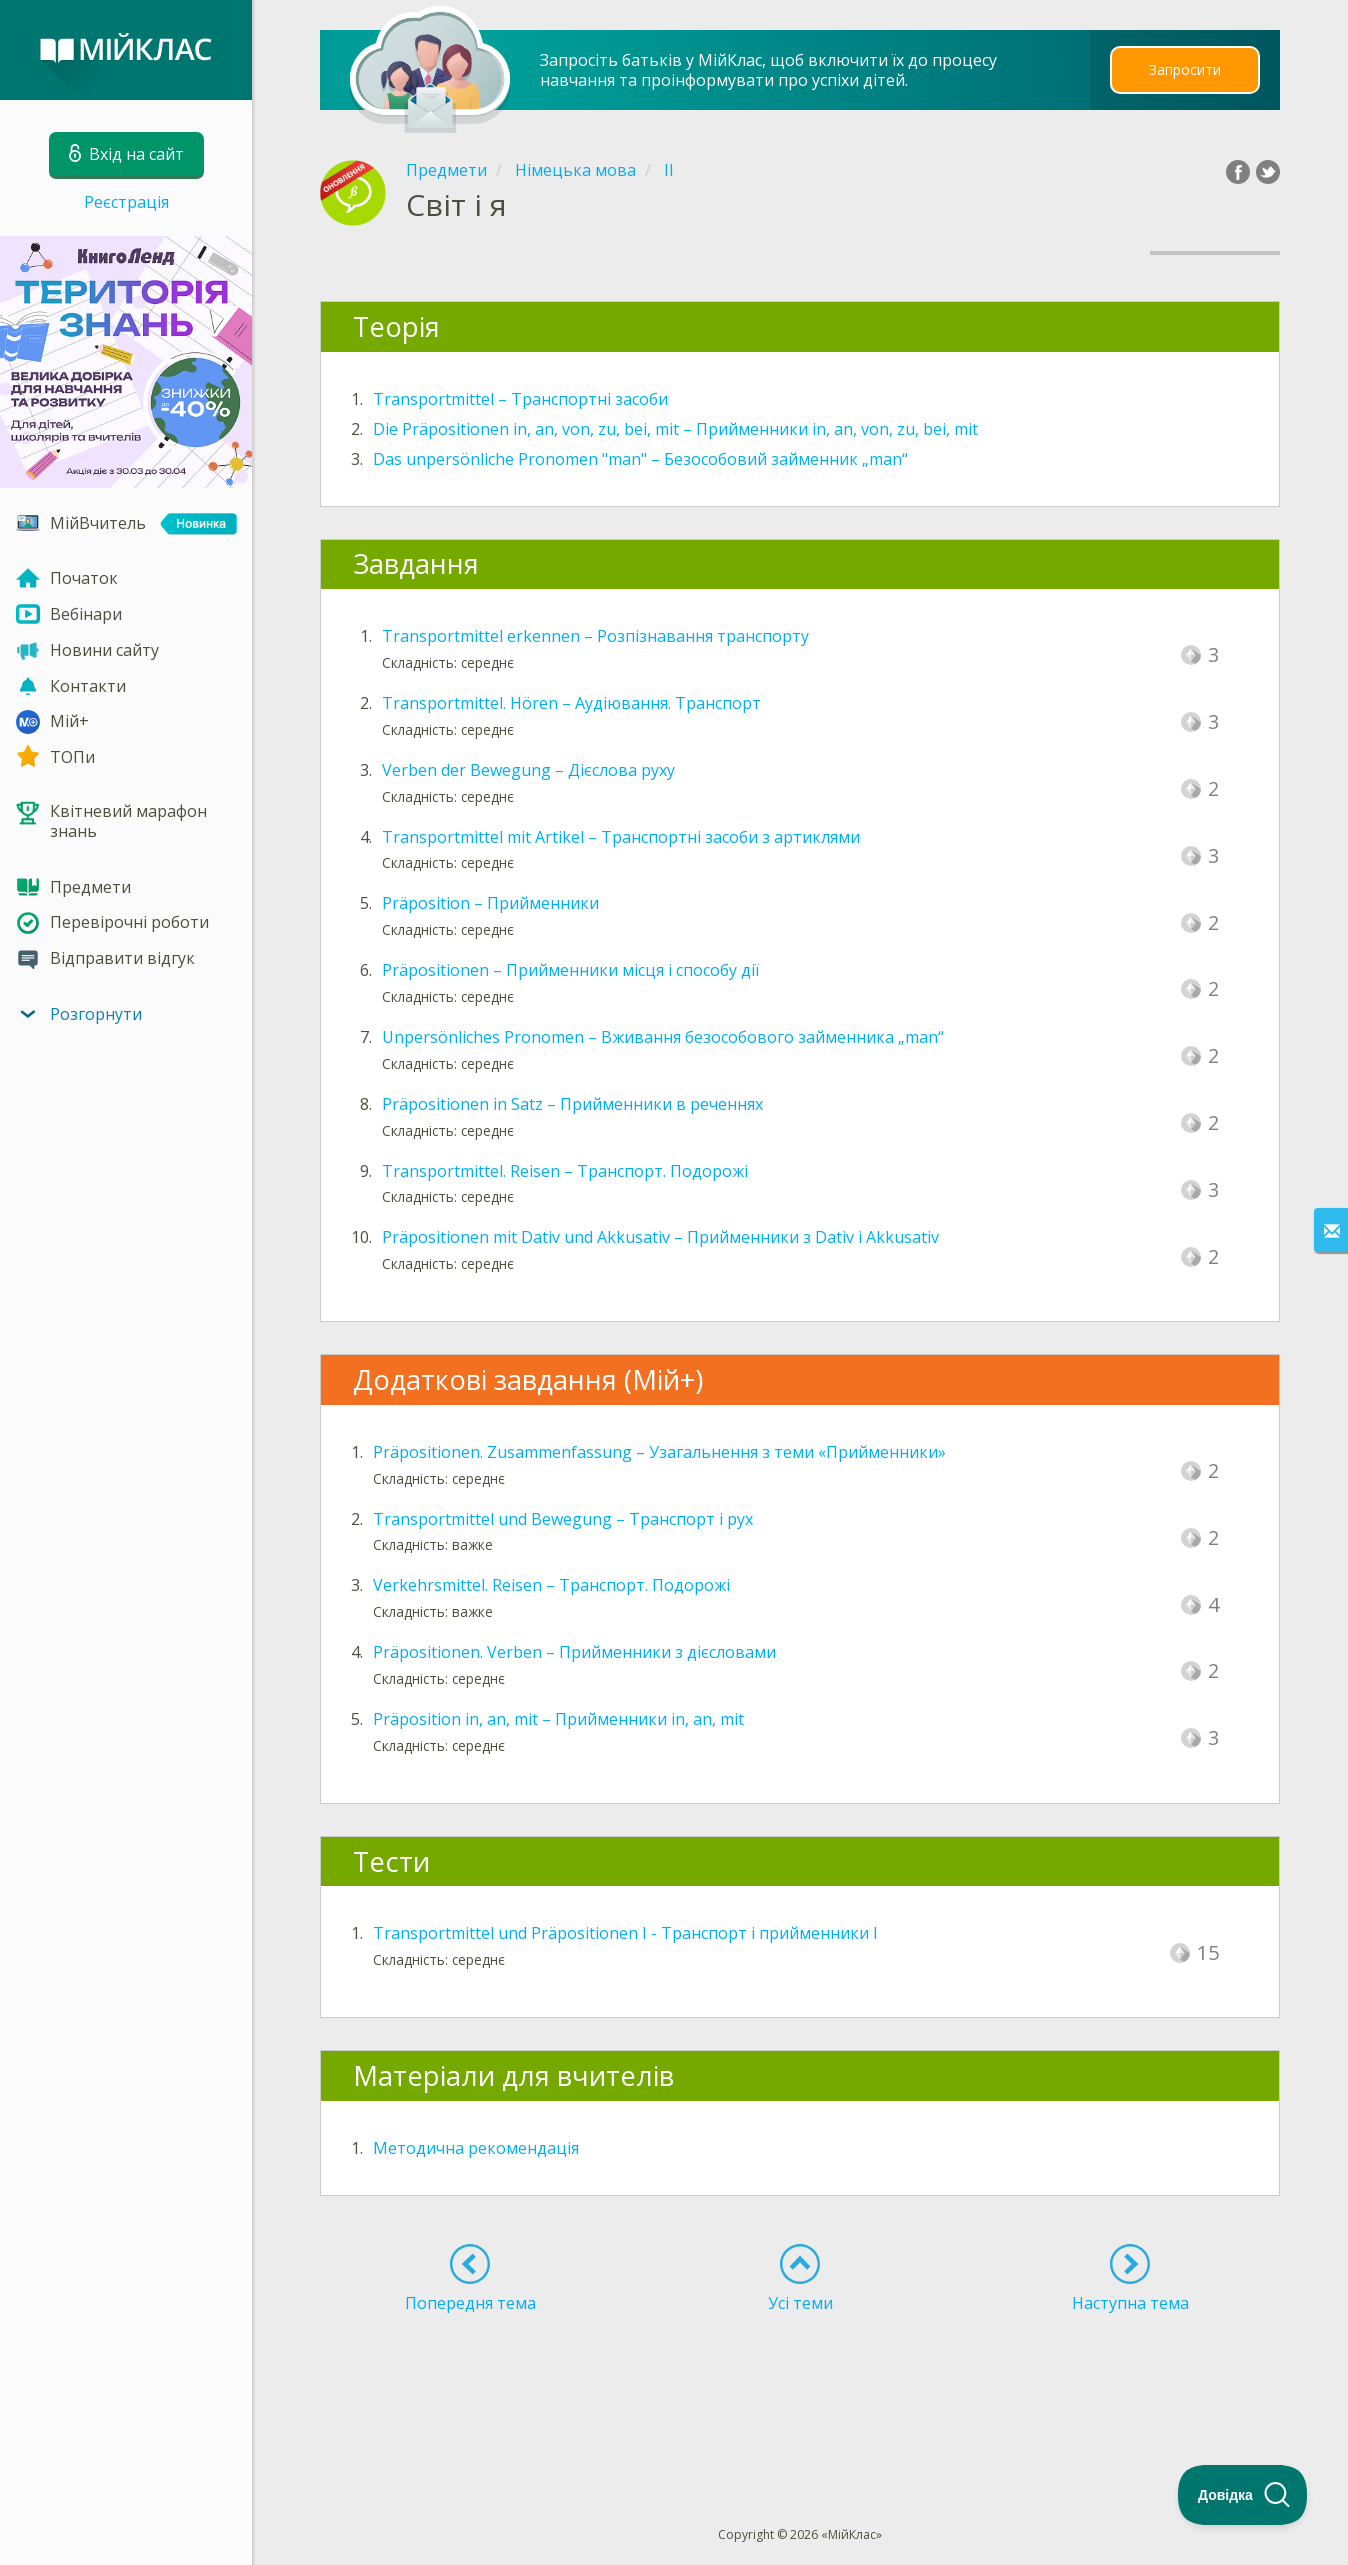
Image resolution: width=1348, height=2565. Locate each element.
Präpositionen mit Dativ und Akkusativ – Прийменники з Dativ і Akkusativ (660, 1237)
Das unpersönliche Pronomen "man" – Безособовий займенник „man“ (640, 459)
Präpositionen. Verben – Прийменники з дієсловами (574, 1652)
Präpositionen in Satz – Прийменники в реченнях (572, 1104)
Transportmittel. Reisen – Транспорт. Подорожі (565, 1171)
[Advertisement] (800, 2383)
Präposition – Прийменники (490, 903)
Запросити (1185, 69)
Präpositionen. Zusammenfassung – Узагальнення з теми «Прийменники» (659, 1452)
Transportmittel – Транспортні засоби (520, 399)
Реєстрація (126, 202)
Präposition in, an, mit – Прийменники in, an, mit (558, 1719)
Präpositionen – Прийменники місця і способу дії (570, 970)
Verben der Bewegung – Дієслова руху (528, 770)
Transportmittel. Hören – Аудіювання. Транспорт (571, 703)
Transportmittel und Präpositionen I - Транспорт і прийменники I (625, 1933)
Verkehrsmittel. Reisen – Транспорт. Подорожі (551, 1585)
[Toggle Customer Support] (1243, 2495)
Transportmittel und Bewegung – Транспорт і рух (563, 1519)
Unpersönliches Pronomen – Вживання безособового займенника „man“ (663, 1037)
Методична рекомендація (476, 2148)
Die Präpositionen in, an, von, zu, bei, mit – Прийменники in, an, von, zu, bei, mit (675, 429)
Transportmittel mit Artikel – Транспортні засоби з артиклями (621, 837)
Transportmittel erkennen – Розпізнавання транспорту (595, 636)
